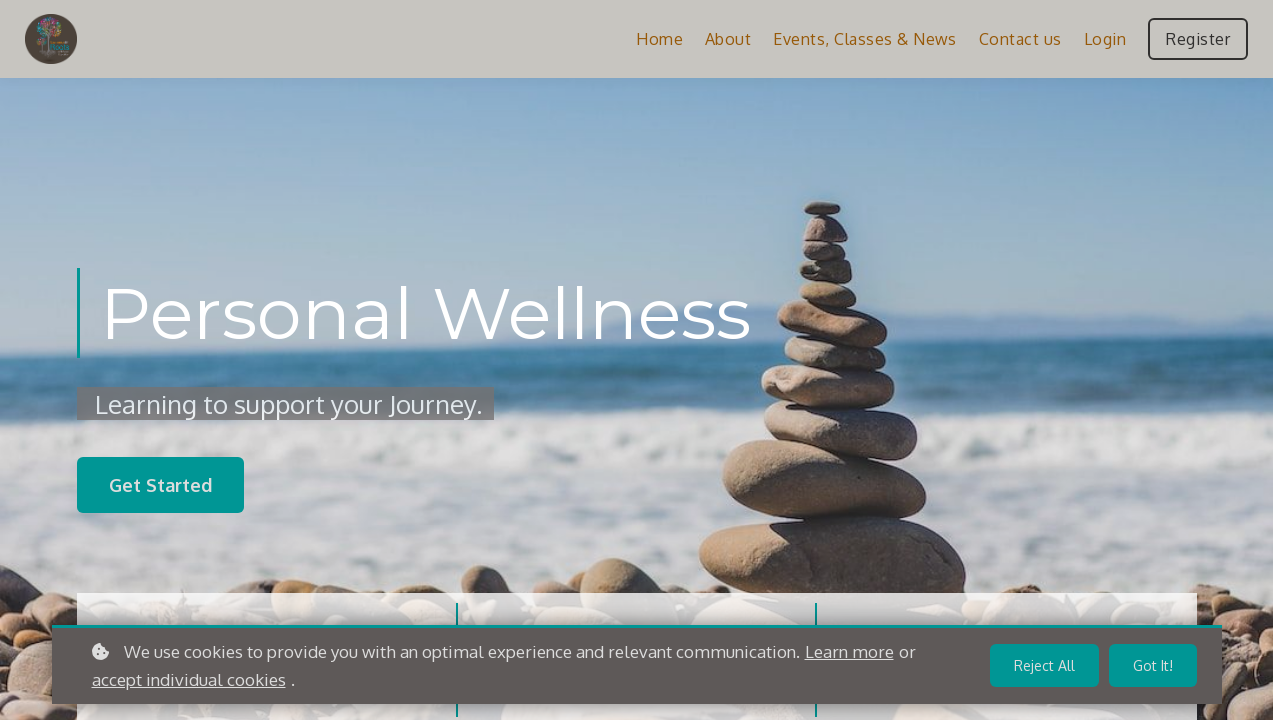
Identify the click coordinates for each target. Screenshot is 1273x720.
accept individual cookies (189, 679)
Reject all (1044, 665)
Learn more (849, 651)
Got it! (1153, 665)
